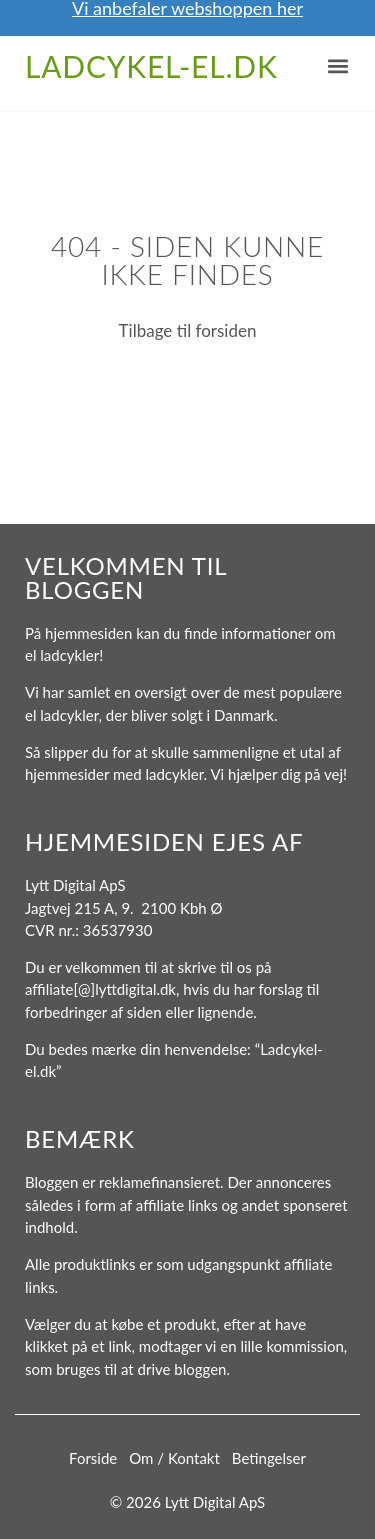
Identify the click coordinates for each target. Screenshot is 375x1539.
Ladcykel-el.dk (151, 66)
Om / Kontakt (174, 1458)
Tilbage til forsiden (188, 330)
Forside (93, 1458)
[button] (337, 66)
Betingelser (269, 1458)
